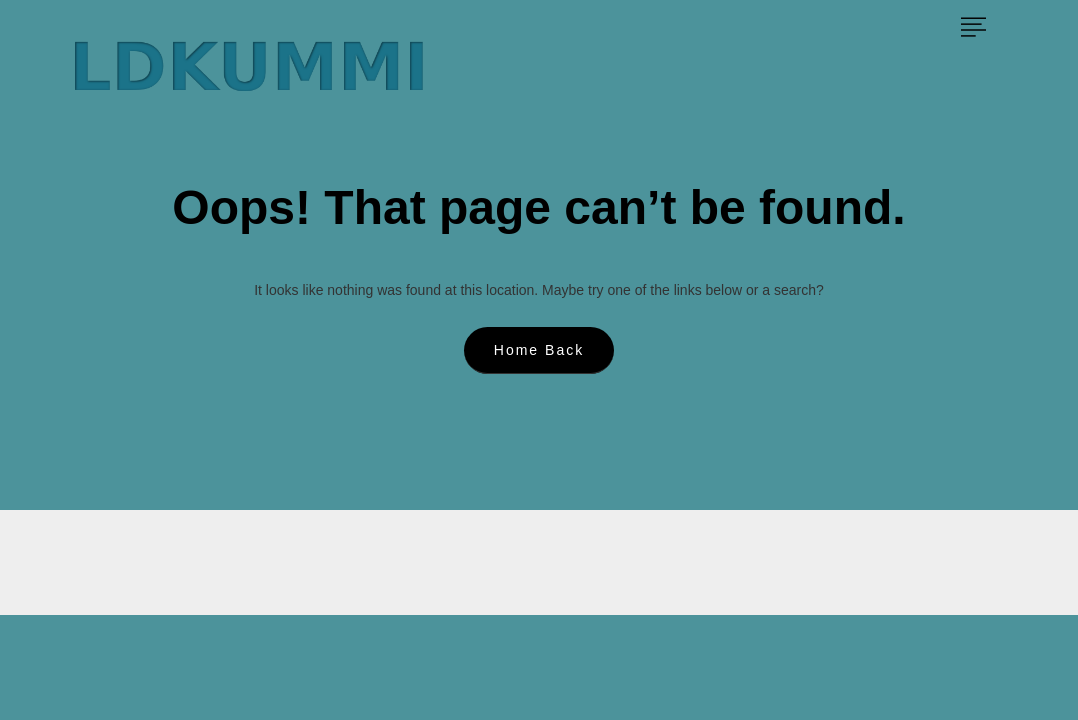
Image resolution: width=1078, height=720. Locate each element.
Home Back (539, 350)
